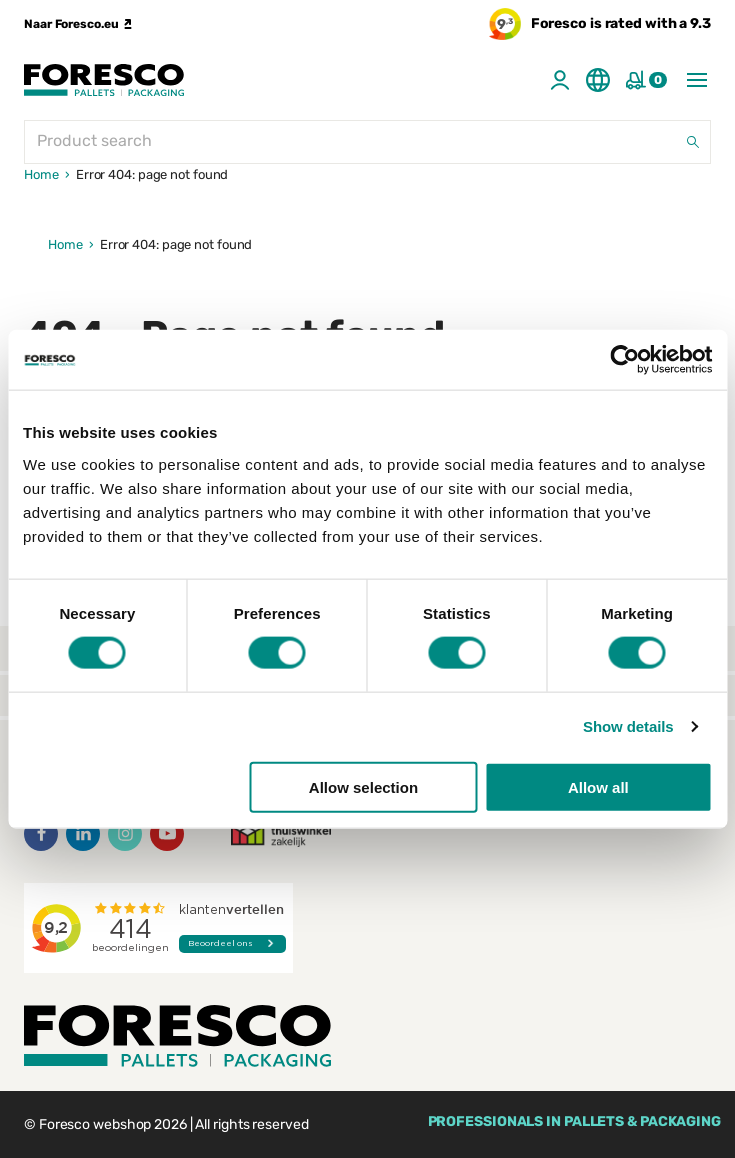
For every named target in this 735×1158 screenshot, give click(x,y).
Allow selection (363, 786)
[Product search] (367, 142)
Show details (628, 726)
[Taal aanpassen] (598, 80)
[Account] (560, 80)
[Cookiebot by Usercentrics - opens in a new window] (624, 360)
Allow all (598, 786)
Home (41, 174)
